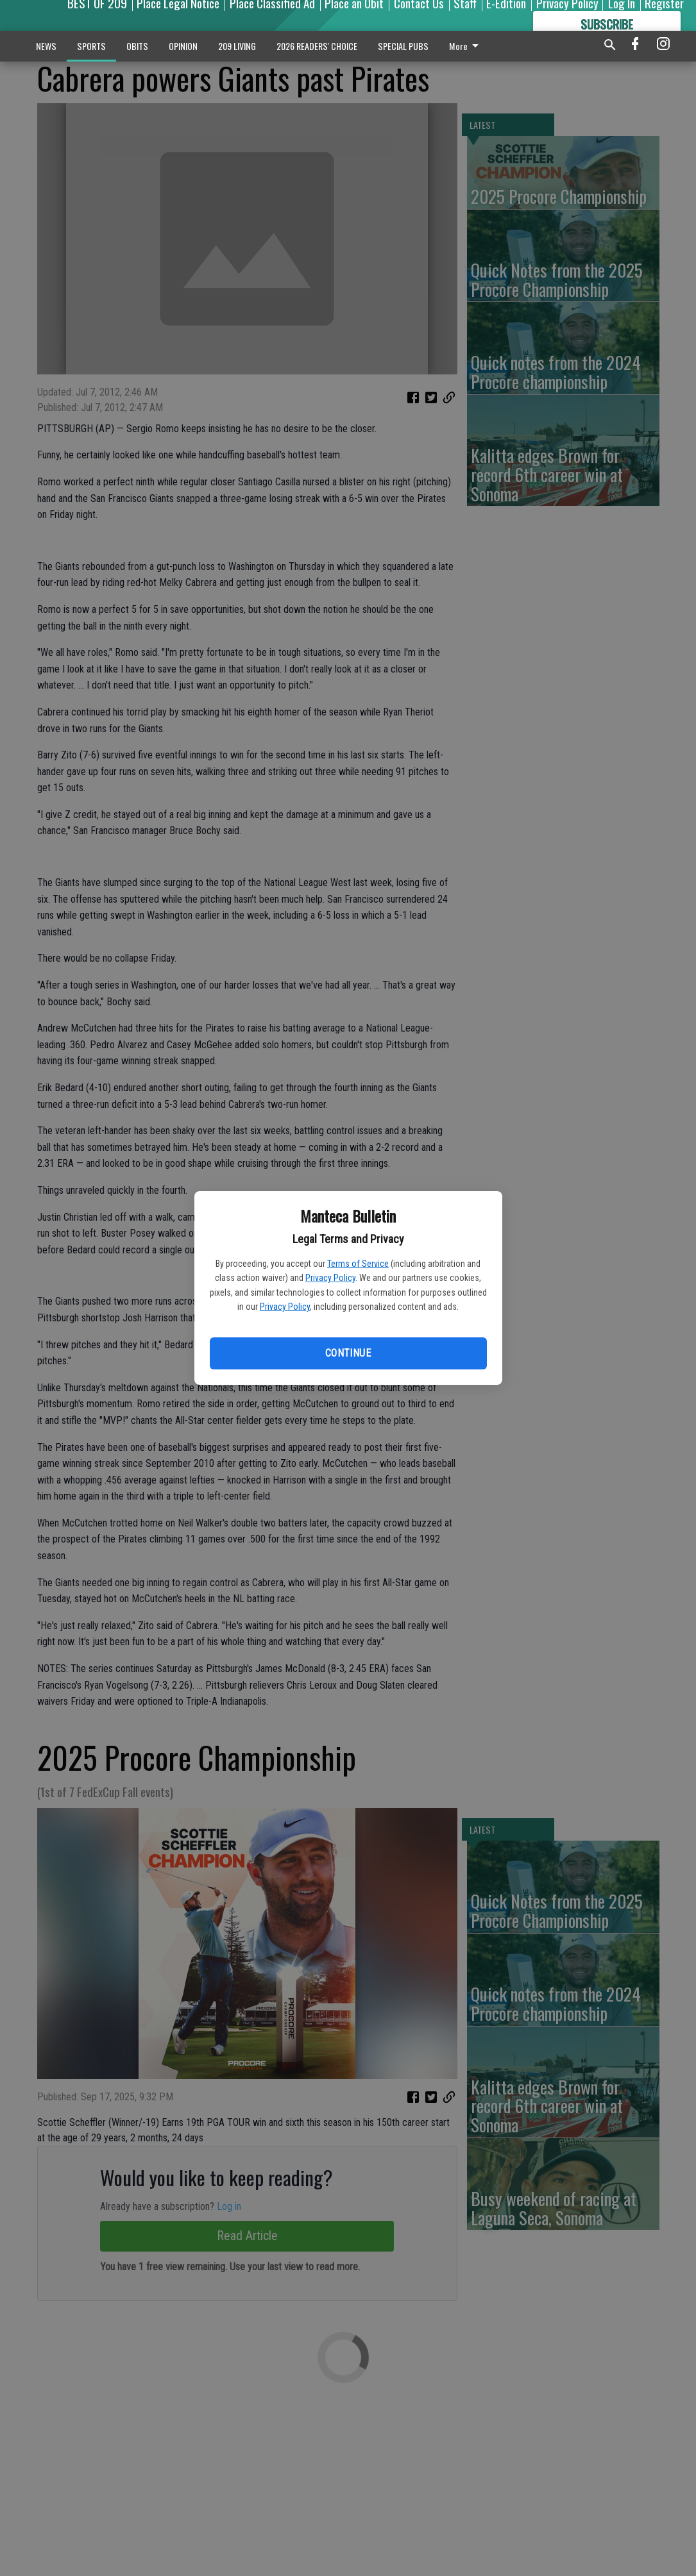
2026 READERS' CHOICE (316, 46)
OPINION (183, 46)
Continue (348, 1353)
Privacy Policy (330, 1278)
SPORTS (91, 46)
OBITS (137, 46)
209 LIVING (237, 46)
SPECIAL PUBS (403, 46)
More (466, 46)
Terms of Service (358, 1264)
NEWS (46, 46)
